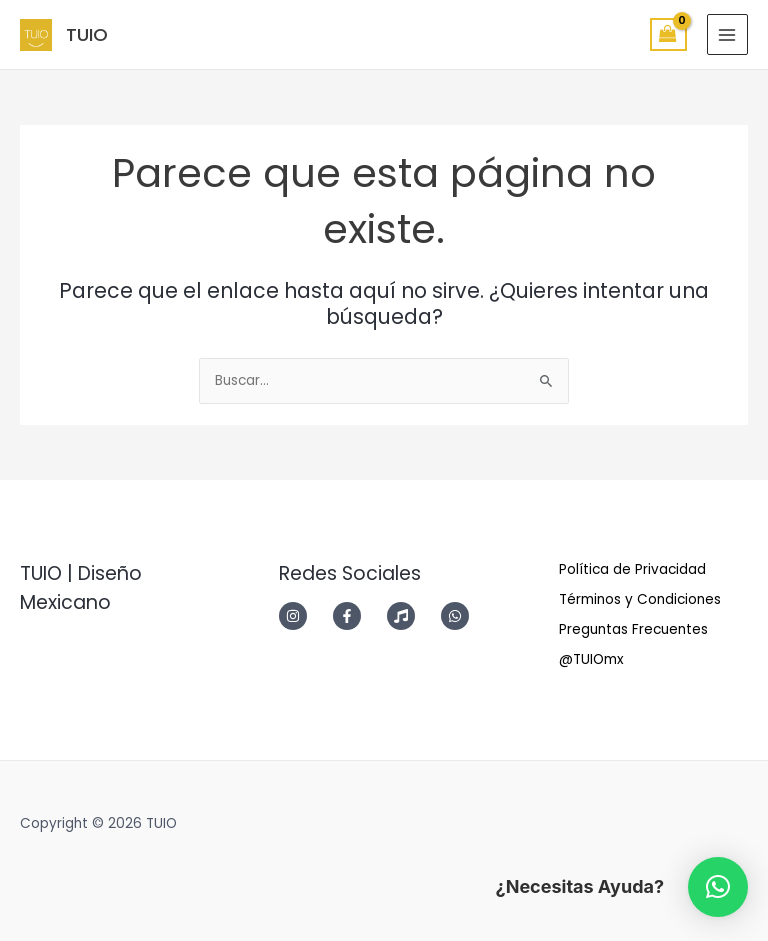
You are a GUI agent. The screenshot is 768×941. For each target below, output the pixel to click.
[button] (718, 887)
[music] (412, 616)
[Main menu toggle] (727, 34)
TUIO (87, 34)
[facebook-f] (358, 616)
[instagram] (304, 616)
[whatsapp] (461, 616)
